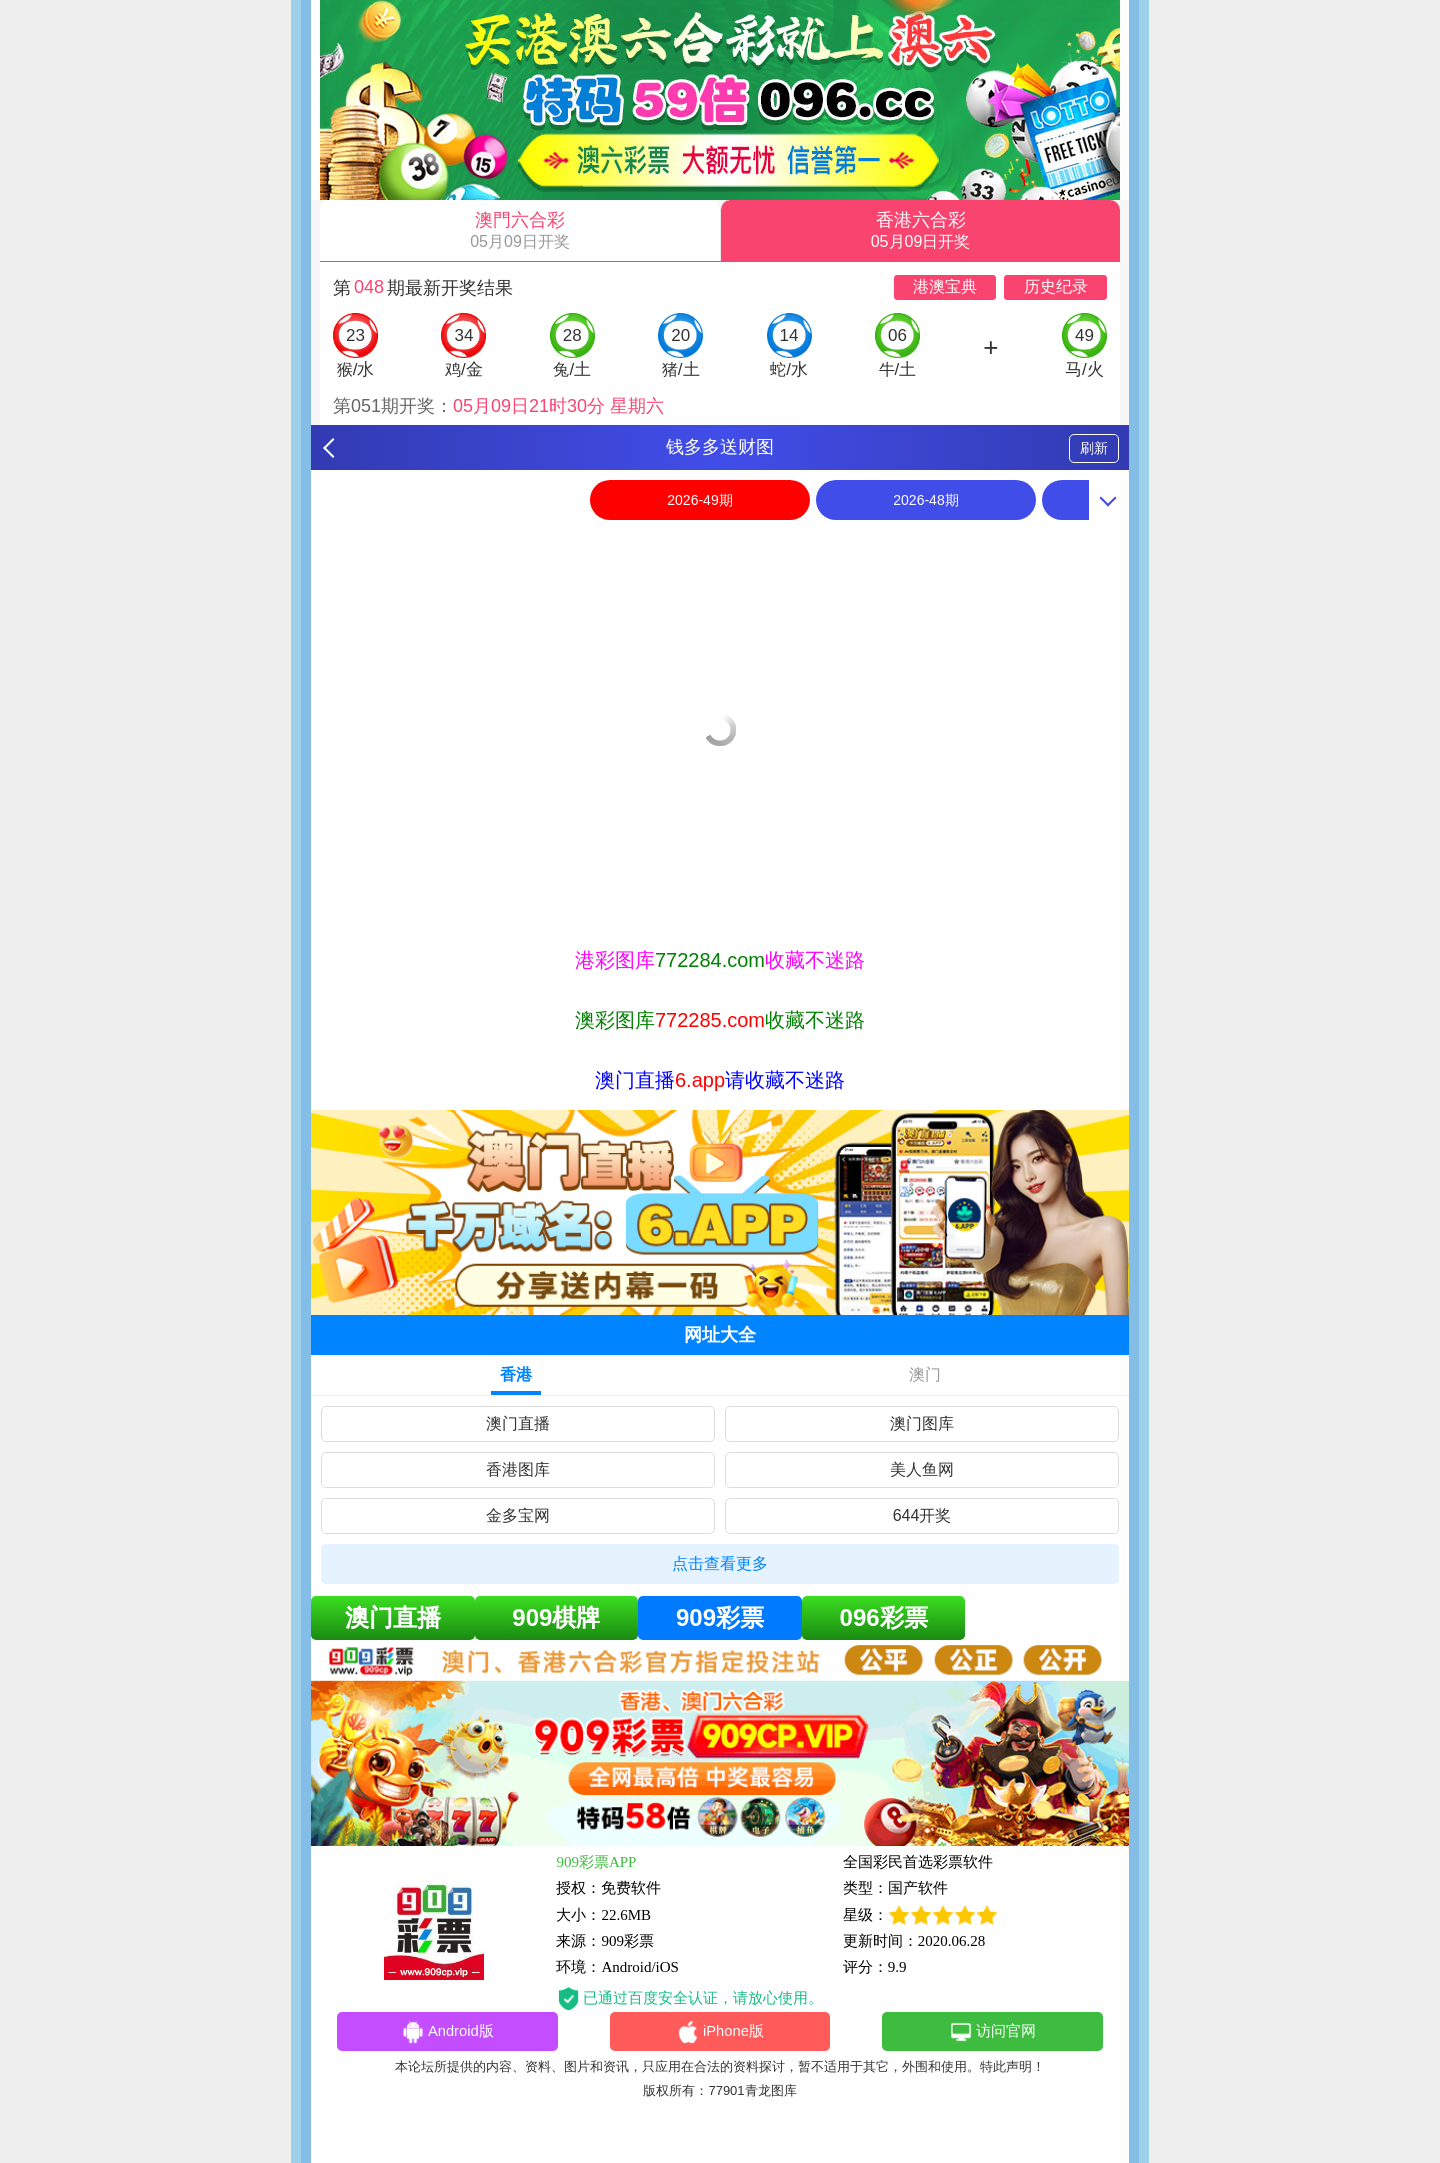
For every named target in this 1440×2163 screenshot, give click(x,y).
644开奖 (922, 1515)
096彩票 (884, 1617)
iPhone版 (720, 2033)
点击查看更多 (720, 1563)
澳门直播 (518, 1423)
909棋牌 (556, 1617)
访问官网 (992, 2033)
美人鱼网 (922, 1469)
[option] (720, 542)
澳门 (925, 1374)
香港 (516, 1374)
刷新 (1094, 448)
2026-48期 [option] (925, 500)
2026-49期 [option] (699, 500)
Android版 (447, 2033)
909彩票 (720, 1617)
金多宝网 (518, 1515)
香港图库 (518, 1469)
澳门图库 (922, 1423)
